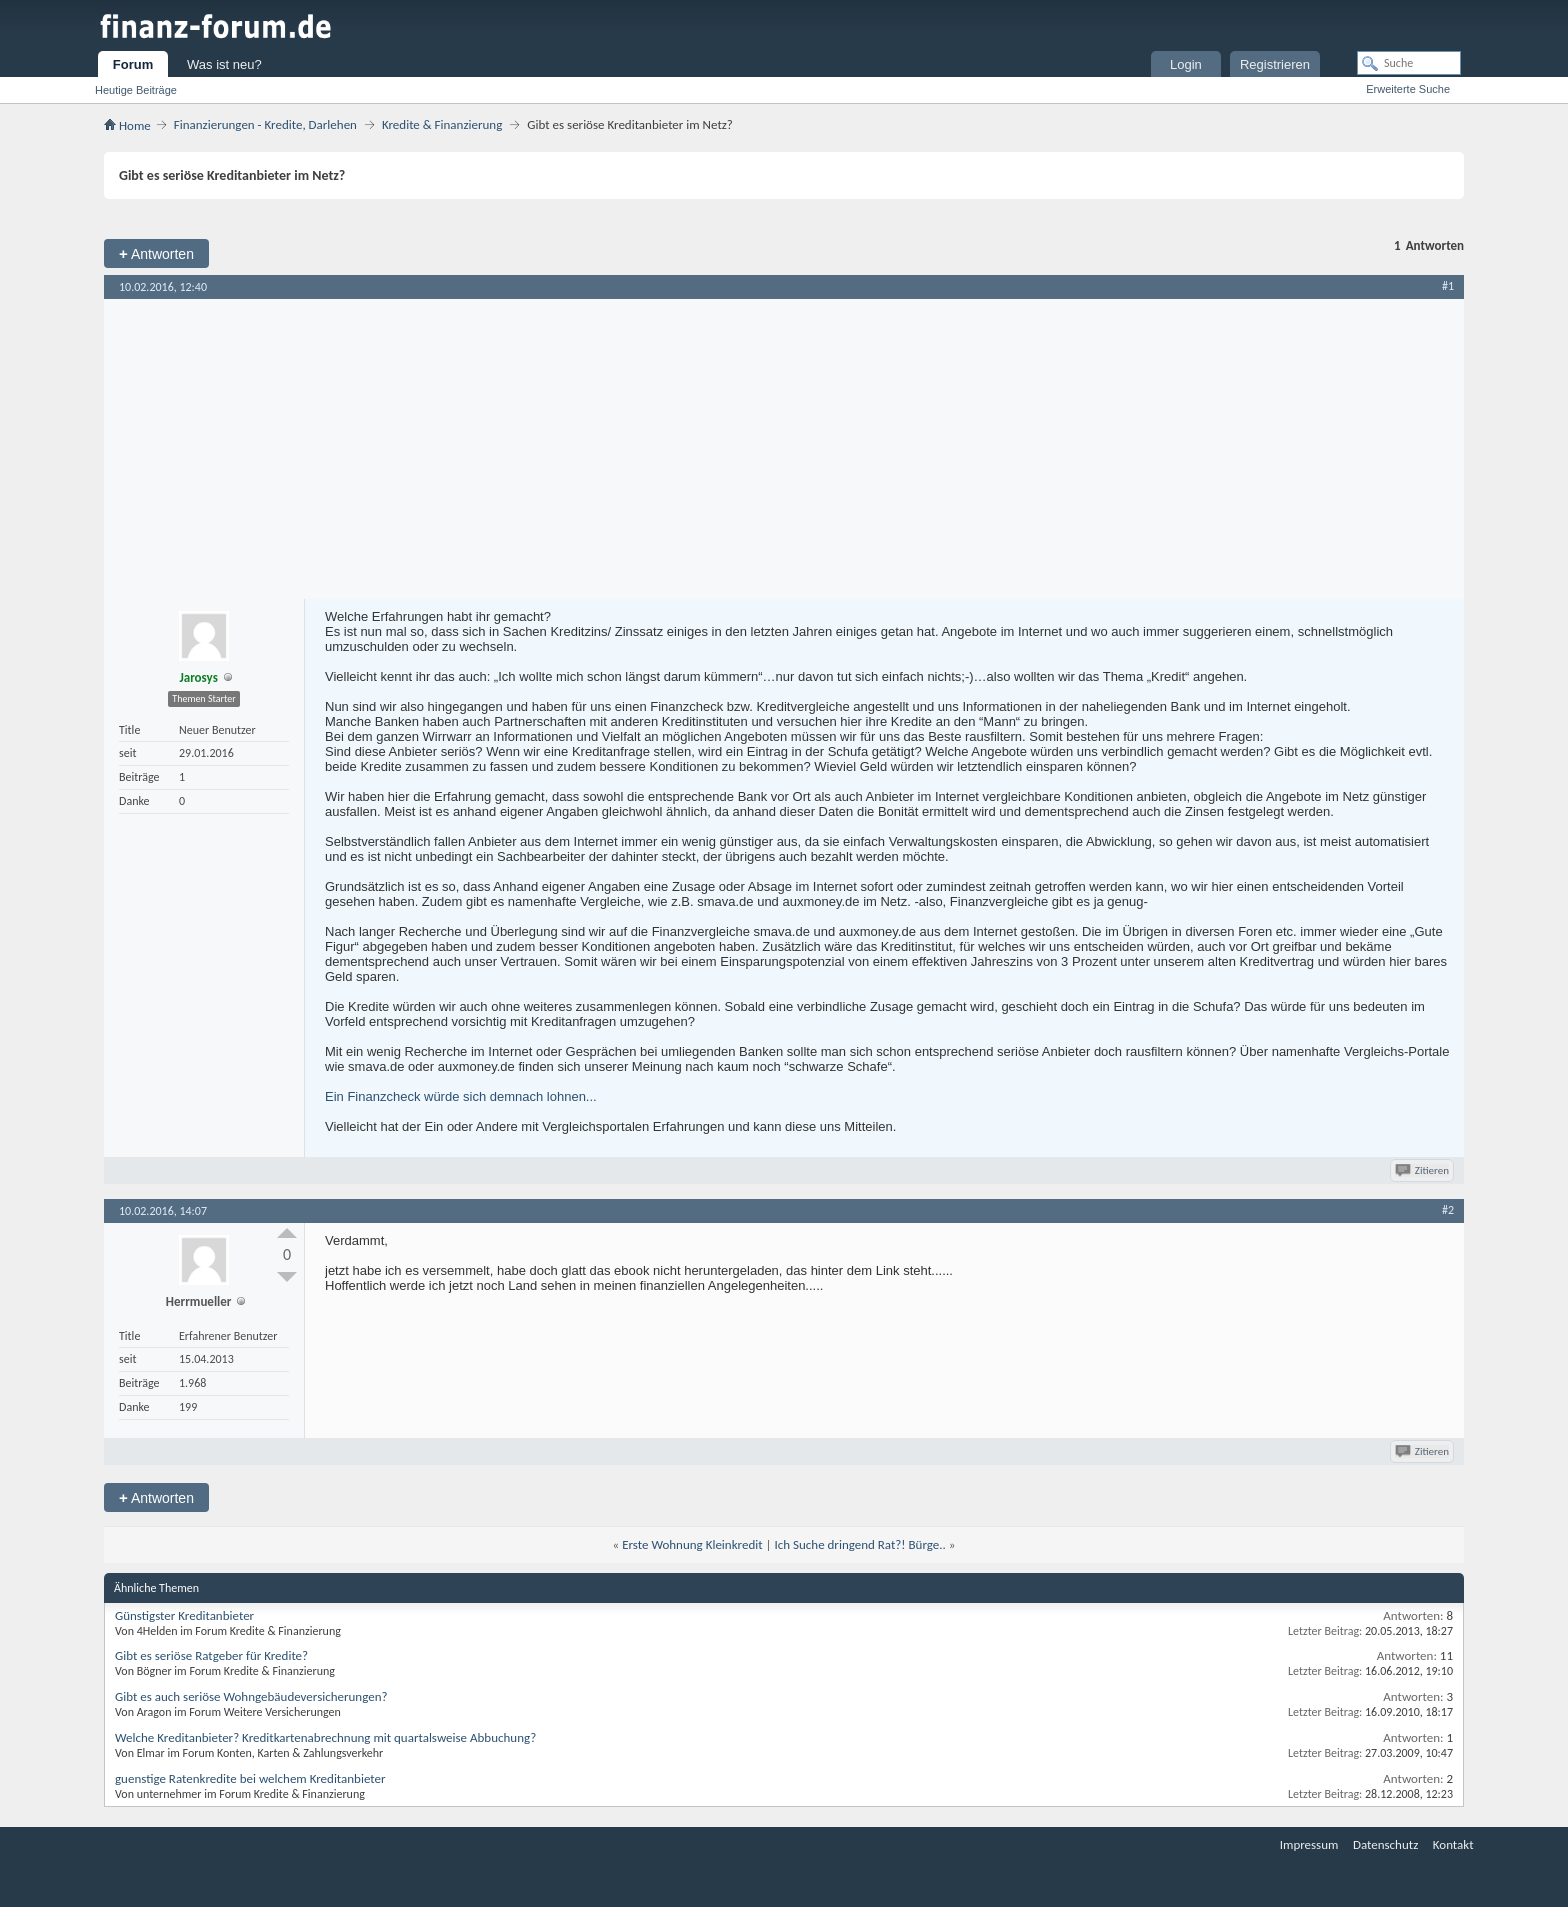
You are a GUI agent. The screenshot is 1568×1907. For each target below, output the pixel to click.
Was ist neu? (224, 64)
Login (1186, 64)
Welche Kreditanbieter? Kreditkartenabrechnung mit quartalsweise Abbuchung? (325, 1737)
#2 (1448, 1210)
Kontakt (1453, 1844)
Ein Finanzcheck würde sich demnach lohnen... (461, 1096)
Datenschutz (1385, 1844)
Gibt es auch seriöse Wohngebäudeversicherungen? (251, 1696)
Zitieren (1423, 1170)
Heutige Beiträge (136, 90)
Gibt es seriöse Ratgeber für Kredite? (211, 1655)
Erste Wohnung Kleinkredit (692, 1544)
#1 (1448, 286)
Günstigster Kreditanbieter (184, 1615)
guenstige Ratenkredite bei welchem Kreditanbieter (250, 1778)
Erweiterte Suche (1408, 89)
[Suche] (1409, 63)
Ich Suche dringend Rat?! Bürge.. (859, 1544)
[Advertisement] (784, 449)
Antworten (156, 253)
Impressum (1309, 1844)
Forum (133, 64)
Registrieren (1275, 64)
